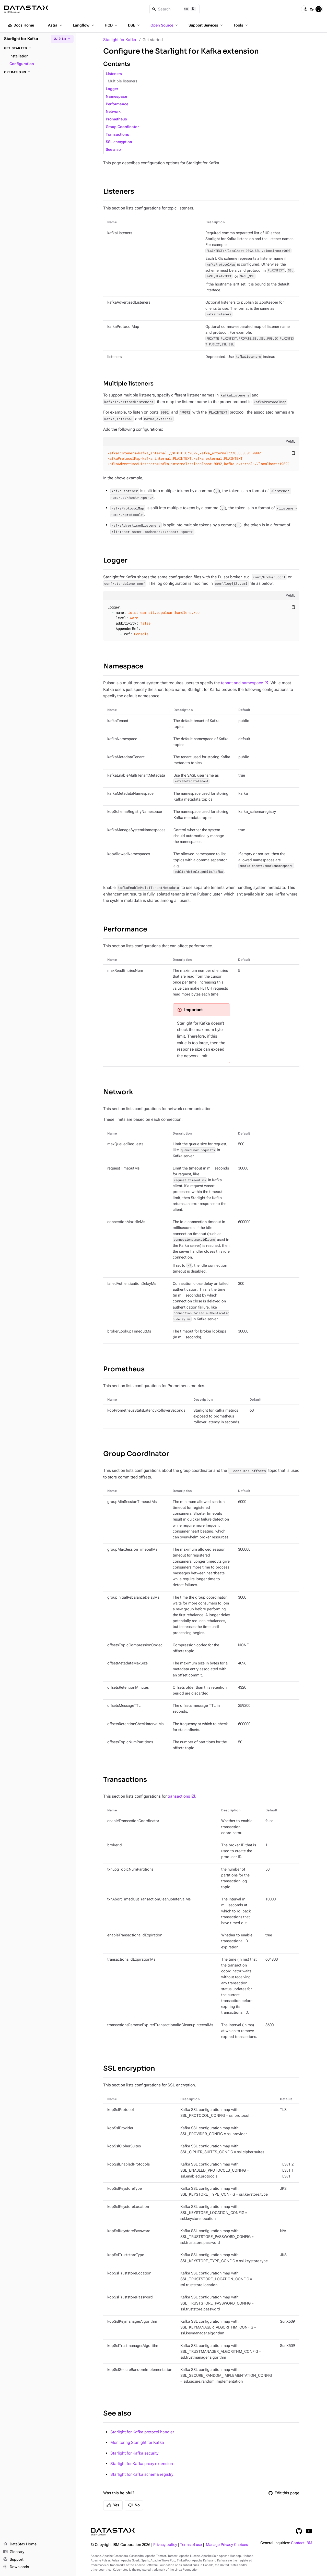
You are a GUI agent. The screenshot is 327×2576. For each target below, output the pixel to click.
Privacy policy (165, 2545)
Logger (112, 89)
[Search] (174, 9)
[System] (319, 9)
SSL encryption (119, 142)
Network (113, 111)
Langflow (84, 25)
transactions (179, 1796)
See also (113, 149)
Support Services (206, 25)
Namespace (116, 96)
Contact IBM (301, 2543)
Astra (55, 25)
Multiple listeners (122, 81)
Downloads (16, 2567)
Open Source (164, 25)
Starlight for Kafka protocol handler (142, 2432)
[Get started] (38, 48)
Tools (241, 25)
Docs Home (20, 25)
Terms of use (191, 2545)
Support (13, 2559)
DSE (134, 25)
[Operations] (38, 72)
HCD (111, 25)
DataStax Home (20, 2544)
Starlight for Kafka (119, 39)
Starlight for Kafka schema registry (141, 2474)
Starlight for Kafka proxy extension (141, 2463)
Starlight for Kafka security (134, 2453)
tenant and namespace (242, 682)
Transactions (117, 134)
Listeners (114, 74)
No (134, 2505)
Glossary (13, 2552)
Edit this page (283, 2493)
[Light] (305, 9)
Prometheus (116, 119)
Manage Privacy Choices (227, 2545)
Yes (113, 2505)
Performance (117, 104)
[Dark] (312, 9)
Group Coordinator (122, 127)
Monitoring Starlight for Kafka (137, 2442)
